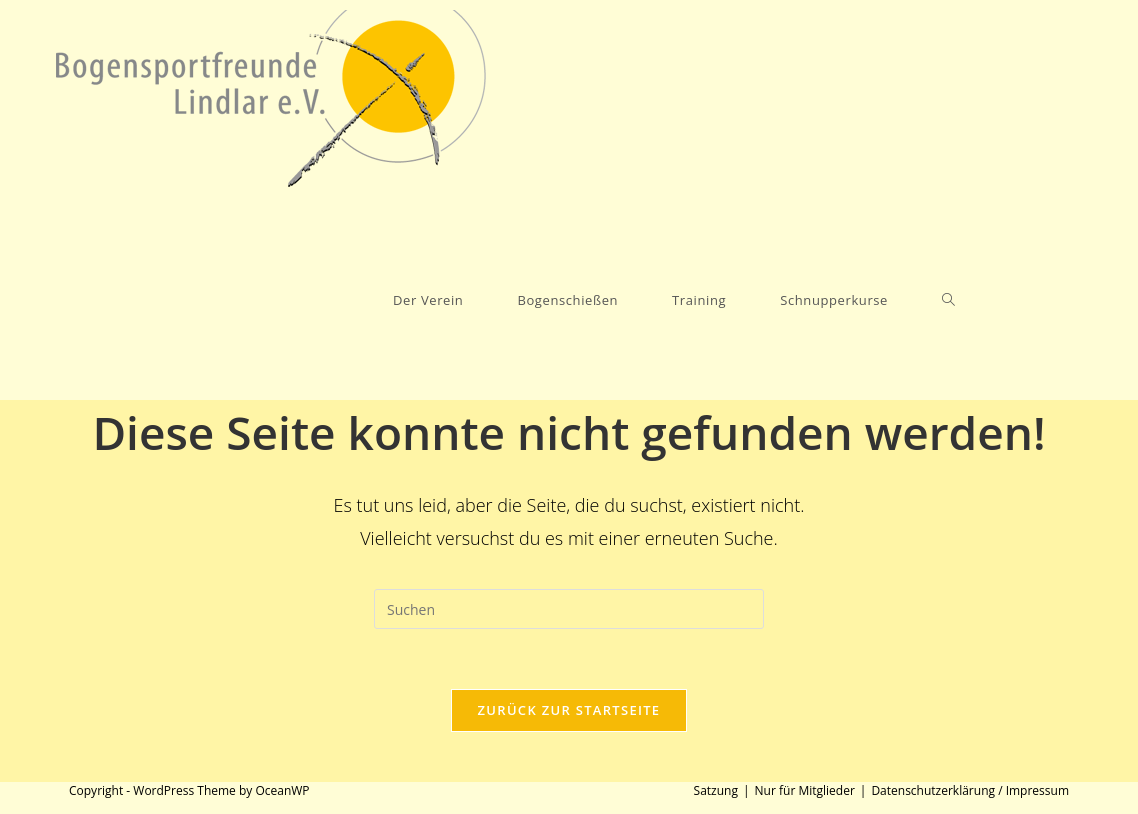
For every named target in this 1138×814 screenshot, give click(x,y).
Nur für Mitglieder (805, 790)
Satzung (716, 790)
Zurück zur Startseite (569, 710)
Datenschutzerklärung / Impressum (970, 790)
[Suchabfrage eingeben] (569, 609)
